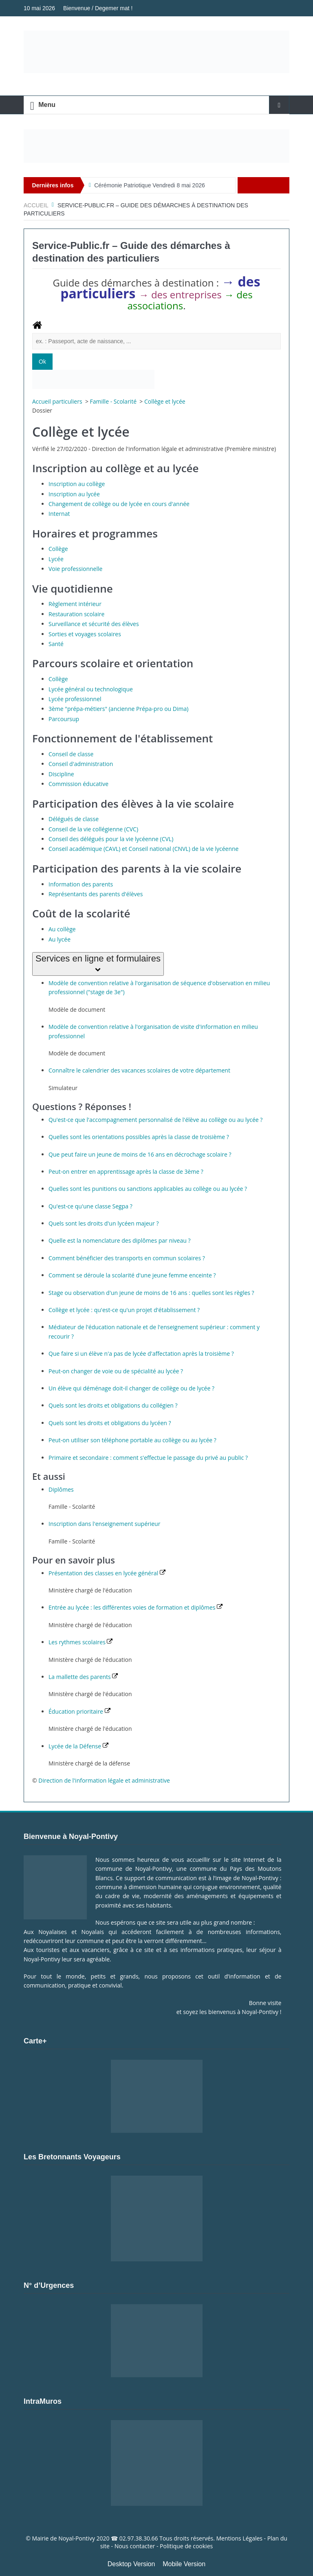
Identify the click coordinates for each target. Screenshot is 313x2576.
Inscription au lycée (74, 494)
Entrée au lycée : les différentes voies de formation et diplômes (135, 1607)
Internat (59, 513)
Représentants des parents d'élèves (95, 894)
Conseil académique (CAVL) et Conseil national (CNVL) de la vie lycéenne (143, 849)
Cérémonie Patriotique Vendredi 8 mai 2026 (149, 185)
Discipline (61, 774)
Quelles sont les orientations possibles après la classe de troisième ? (138, 1137)
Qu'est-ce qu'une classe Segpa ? (90, 1206)
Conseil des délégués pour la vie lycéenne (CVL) (110, 839)
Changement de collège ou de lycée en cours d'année (119, 504)
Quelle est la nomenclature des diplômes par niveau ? (119, 1240)
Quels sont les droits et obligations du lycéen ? (109, 1423)
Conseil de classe (70, 754)
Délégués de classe (73, 819)
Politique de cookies (186, 2546)
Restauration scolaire (76, 614)
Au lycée (59, 939)
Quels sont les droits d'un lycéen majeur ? (103, 1223)
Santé (56, 644)
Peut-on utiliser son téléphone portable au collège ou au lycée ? (132, 1440)
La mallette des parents (83, 1677)
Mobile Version (184, 2563)
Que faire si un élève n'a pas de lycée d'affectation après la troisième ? (141, 1353)
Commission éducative (78, 784)
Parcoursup (63, 719)
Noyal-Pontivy (76, 2538)
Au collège (62, 929)
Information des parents (80, 884)
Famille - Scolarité (114, 401)
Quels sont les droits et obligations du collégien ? (113, 1405)
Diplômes (61, 1489)
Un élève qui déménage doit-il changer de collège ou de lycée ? (131, 1388)
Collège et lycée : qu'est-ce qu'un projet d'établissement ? (124, 1310)
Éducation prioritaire (79, 1711)
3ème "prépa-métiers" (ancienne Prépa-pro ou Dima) (118, 709)
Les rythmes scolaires (80, 1642)
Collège (58, 549)
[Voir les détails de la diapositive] (156, 146)
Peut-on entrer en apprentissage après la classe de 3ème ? (125, 1171)
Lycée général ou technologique (90, 689)
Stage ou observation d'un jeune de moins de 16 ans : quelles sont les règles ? (151, 1293)
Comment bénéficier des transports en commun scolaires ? (126, 1258)
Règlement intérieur (74, 604)
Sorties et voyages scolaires (84, 634)
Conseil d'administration (80, 764)
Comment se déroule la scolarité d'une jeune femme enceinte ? (132, 1275)
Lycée (56, 559)
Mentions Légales (239, 2538)
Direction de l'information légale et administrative (104, 1780)
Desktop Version (131, 2563)
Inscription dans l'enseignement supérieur (104, 1524)
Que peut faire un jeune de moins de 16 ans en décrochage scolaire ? (139, 1154)
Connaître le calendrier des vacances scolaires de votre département (139, 1070)
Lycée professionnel (74, 699)
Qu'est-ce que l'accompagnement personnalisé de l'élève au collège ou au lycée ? (155, 1120)
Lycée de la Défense (78, 1746)
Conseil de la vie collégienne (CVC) (93, 829)
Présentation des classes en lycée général (106, 1573)
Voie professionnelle (75, 569)
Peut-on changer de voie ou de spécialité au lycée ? (115, 1371)
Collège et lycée (164, 401)
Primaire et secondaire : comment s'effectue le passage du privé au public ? (148, 1457)
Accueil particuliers (58, 401)
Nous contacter (135, 2546)
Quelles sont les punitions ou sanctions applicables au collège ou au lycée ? (147, 1189)
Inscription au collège (76, 484)
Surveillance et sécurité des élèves (93, 624)
